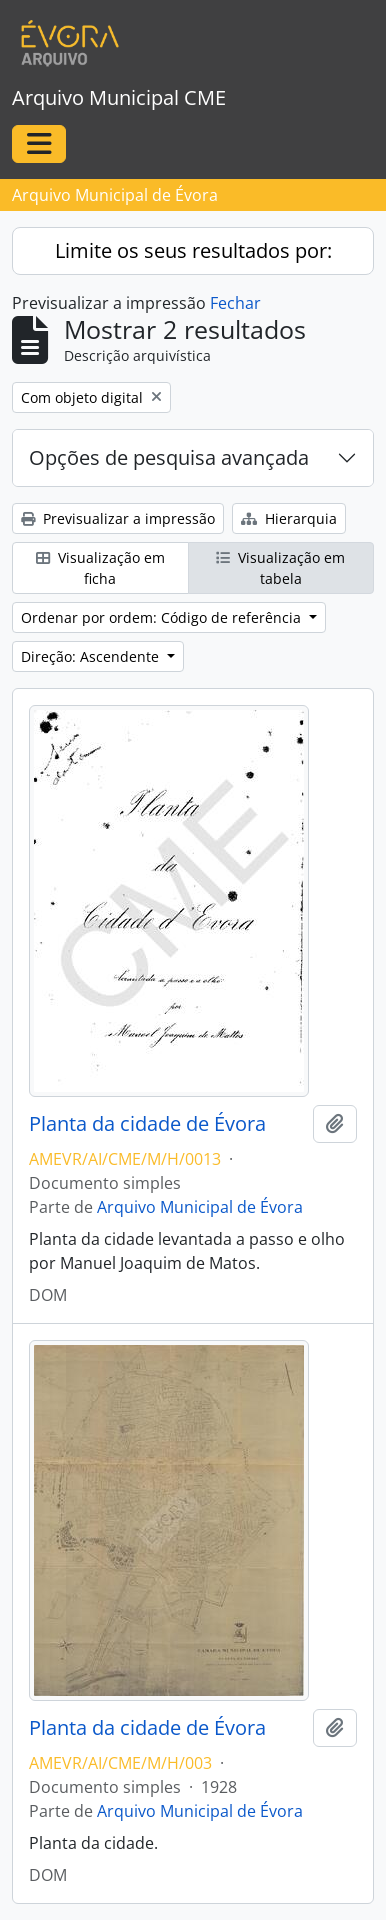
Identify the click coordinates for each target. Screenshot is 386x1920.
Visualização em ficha (100, 568)
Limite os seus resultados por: (193, 250)
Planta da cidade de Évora (147, 1124)
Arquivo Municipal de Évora (200, 1207)
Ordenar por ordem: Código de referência (163, 617)
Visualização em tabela (280, 568)
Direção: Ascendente (92, 656)
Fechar (235, 303)
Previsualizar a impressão (118, 518)
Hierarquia (289, 518)
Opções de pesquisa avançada (169, 457)
